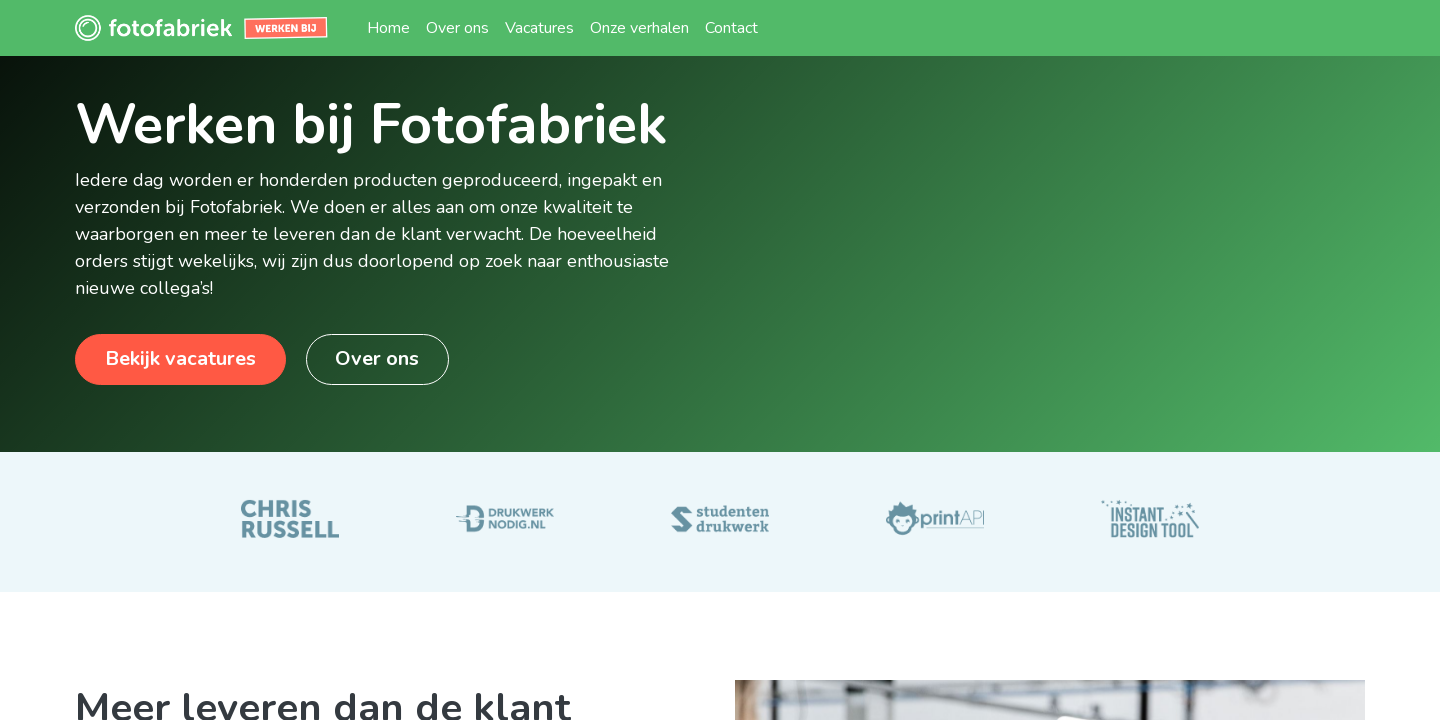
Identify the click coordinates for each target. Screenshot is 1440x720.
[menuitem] (388, 28)
